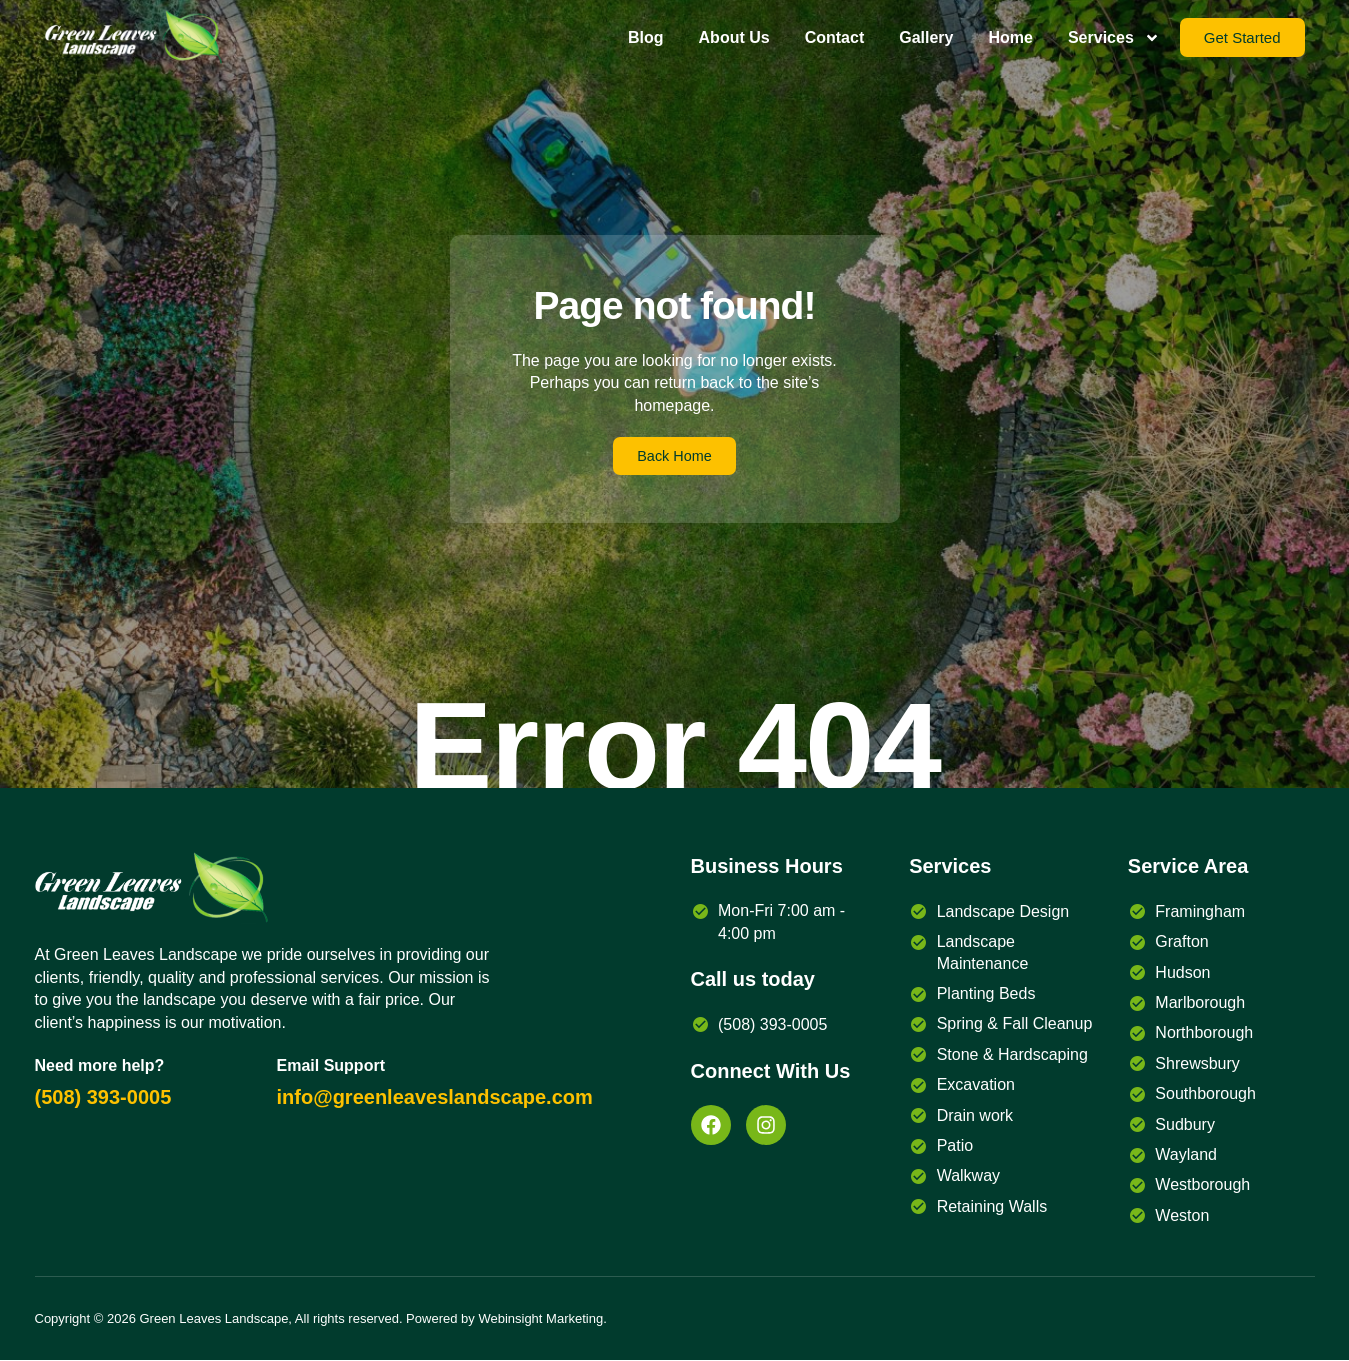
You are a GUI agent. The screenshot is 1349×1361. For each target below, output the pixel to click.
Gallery (926, 37)
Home (1010, 37)
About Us (734, 37)
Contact (835, 37)
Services (1114, 38)
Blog (646, 37)
